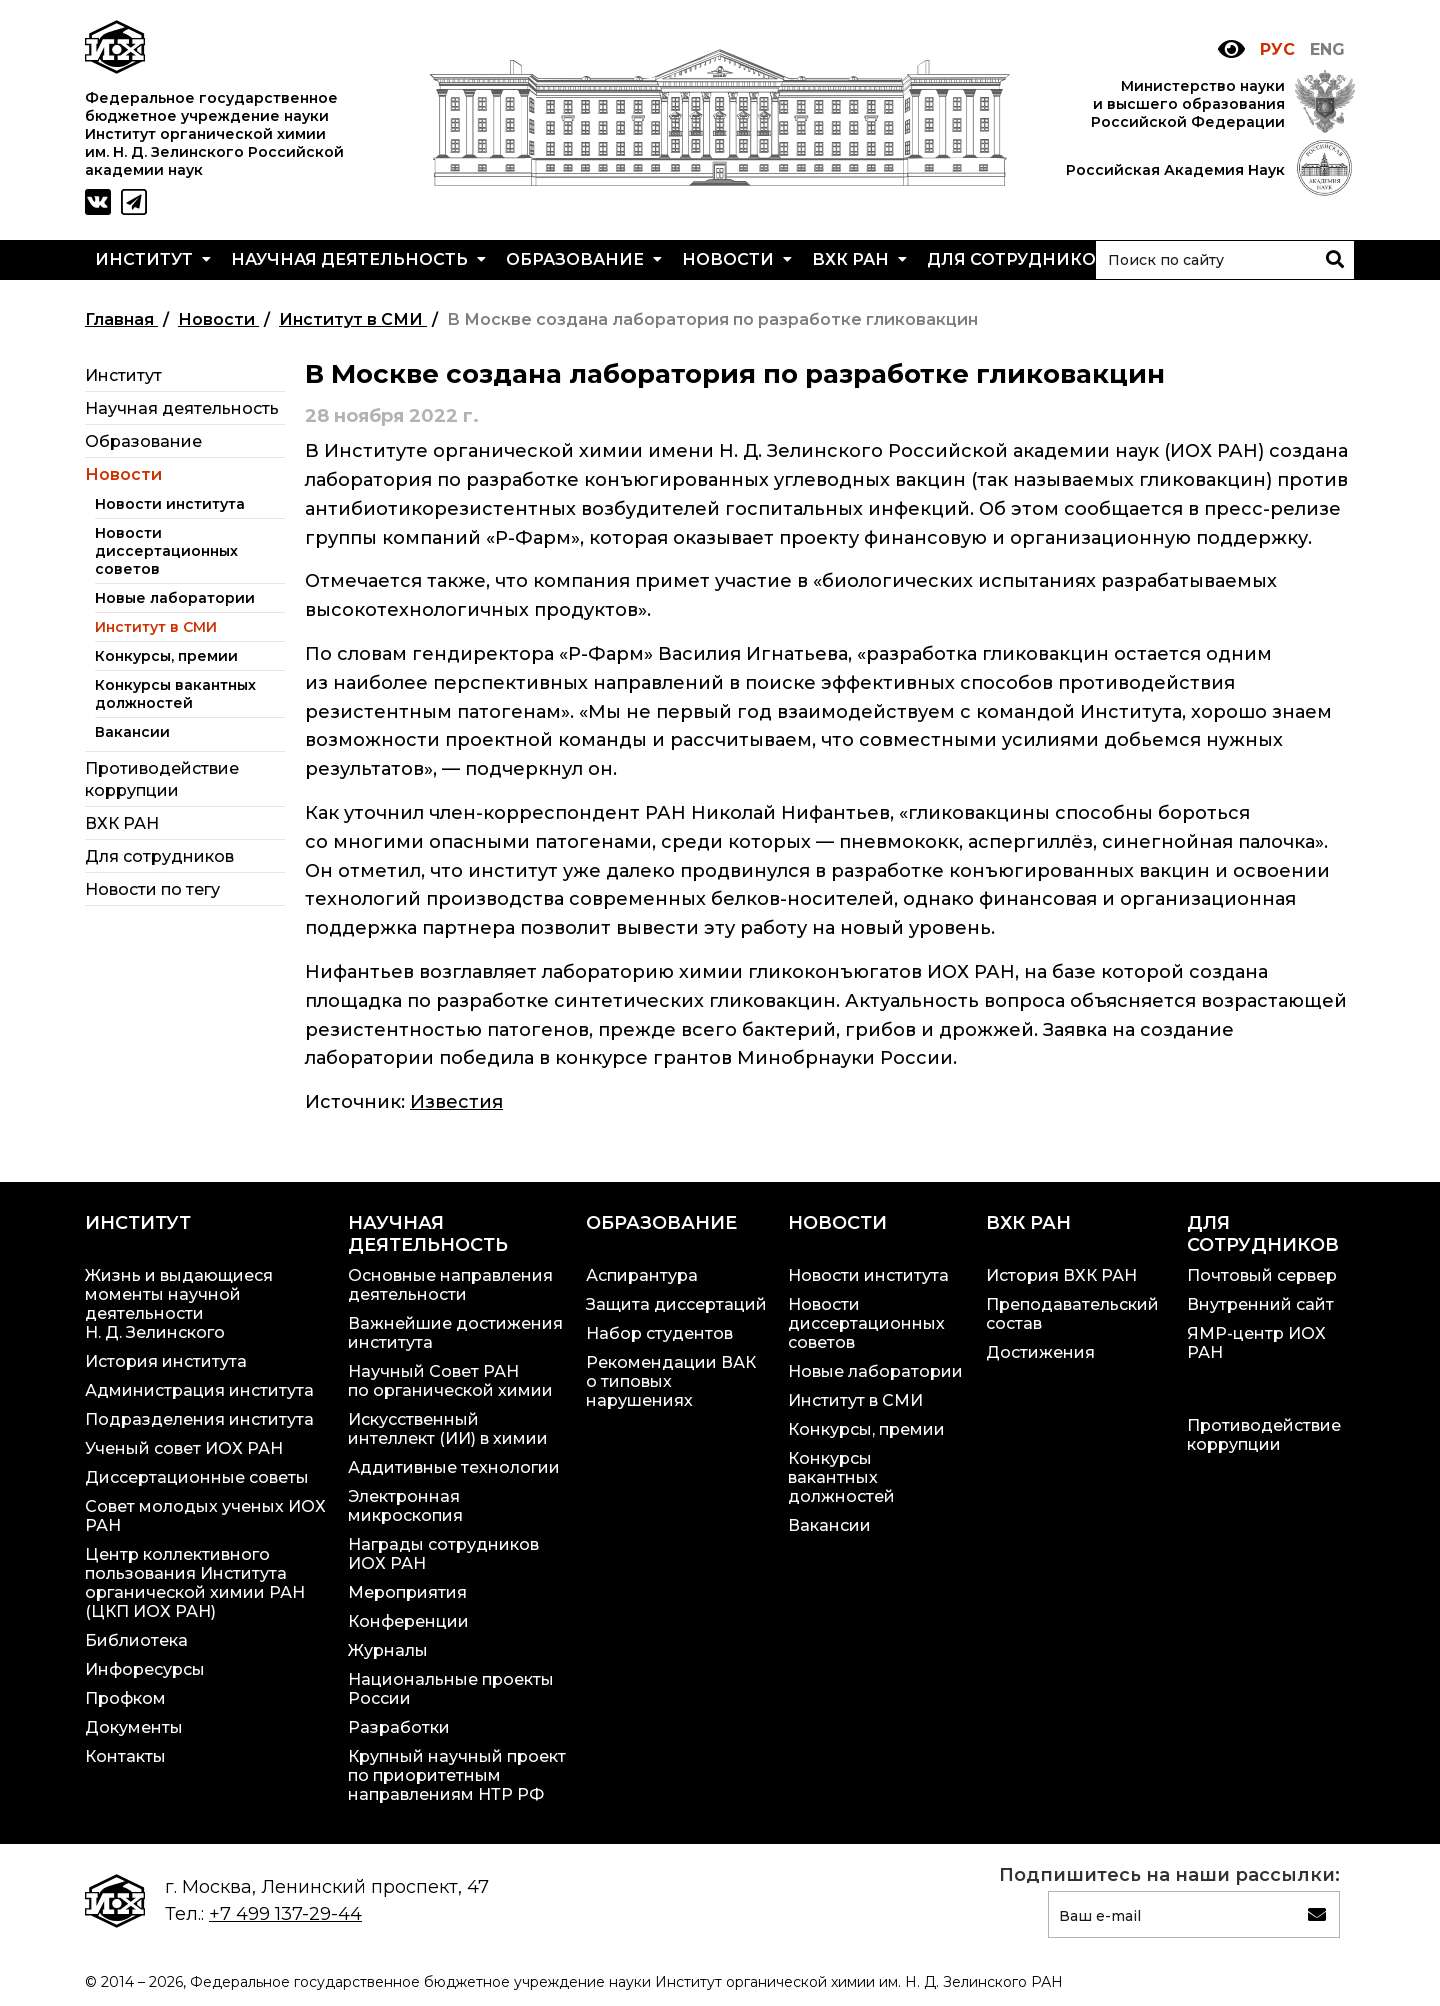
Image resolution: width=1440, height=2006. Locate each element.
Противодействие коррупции (1264, 1435)
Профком (125, 1698)
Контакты (125, 1756)
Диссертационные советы (197, 1477)
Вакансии (132, 732)
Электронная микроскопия (405, 1506)
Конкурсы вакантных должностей (175, 694)
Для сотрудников (1027, 259)
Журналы (388, 1650)
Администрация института (199, 1390)
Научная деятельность (358, 259)
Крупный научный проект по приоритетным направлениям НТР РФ (457, 1775)
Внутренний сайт (1260, 1304)
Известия (456, 1102)
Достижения (1040, 1352)
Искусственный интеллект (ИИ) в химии (448, 1429)
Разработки (399, 1727)
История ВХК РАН (1061, 1275)
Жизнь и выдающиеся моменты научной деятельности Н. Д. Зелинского (179, 1304)
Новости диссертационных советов (166, 551)
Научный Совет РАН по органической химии (450, 1381)
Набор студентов (659, 1333)
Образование (584, 259)
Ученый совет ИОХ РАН (184, 1448)
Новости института (170, 504)
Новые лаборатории (175, 598)
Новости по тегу (152, 889)
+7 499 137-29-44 (285, 1914)
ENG (1327, 49)
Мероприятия (407, 1592)
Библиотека (136, 1640)
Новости (737, 259)
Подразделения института (199, 1419)
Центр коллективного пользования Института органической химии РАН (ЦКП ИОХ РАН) (195, 1583)
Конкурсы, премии (166, 656)
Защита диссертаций (676, 1304)
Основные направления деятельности (450, 1285)
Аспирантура (642, 1275)
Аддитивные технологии (454, 1467)
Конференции (408, 1621)
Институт (153, 259)
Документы (134, 1727)
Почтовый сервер (1262, 1275)
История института (166, 1361)
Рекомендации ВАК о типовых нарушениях (671, 1381)
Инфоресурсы (145, 1669)
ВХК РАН (859, 259)
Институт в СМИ (156, 627)
